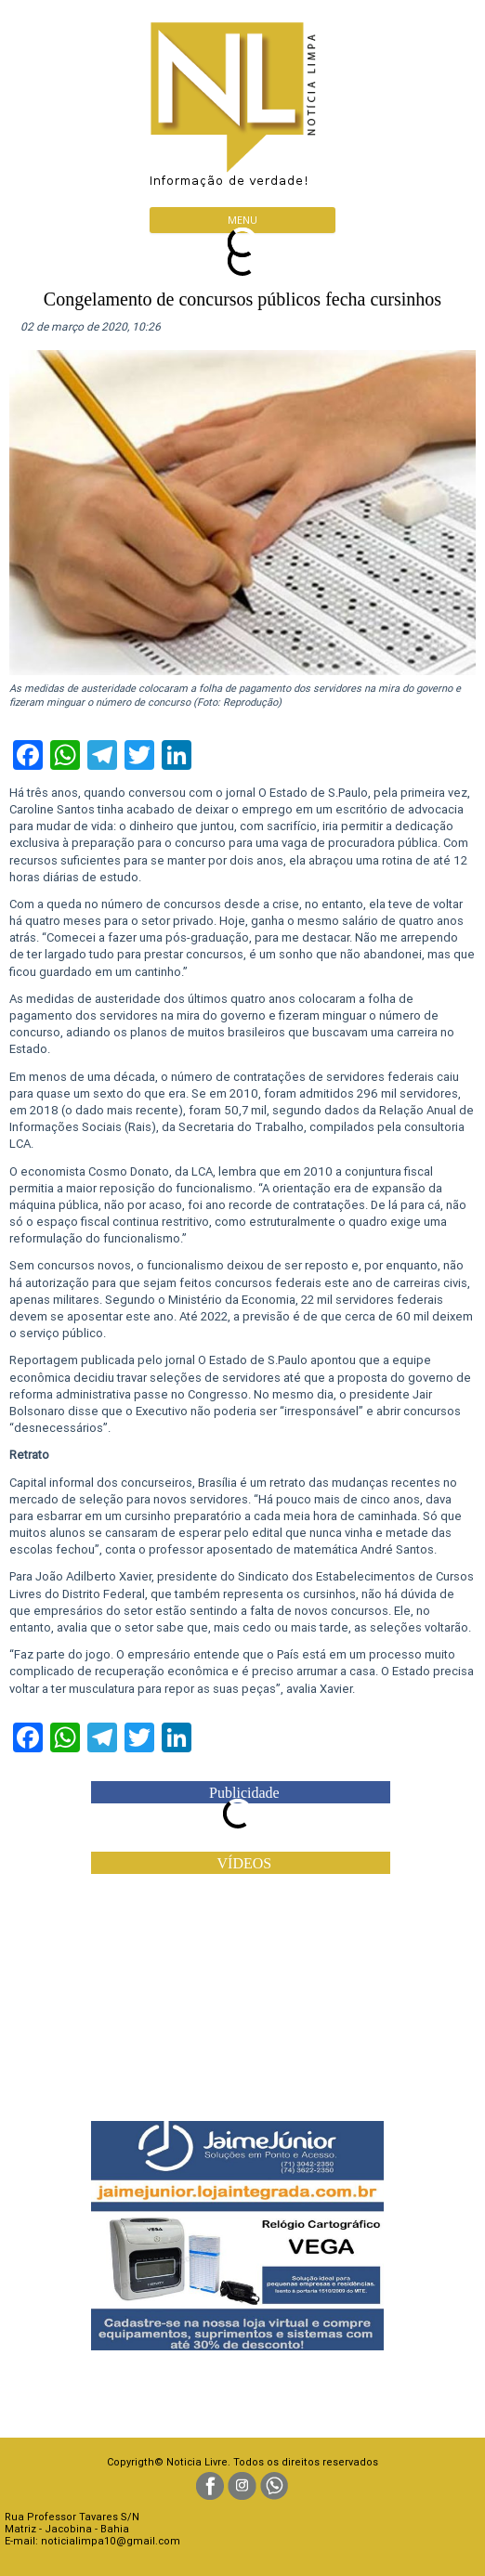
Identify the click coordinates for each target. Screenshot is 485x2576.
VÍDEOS (244, 1863)
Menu (242, 220)
